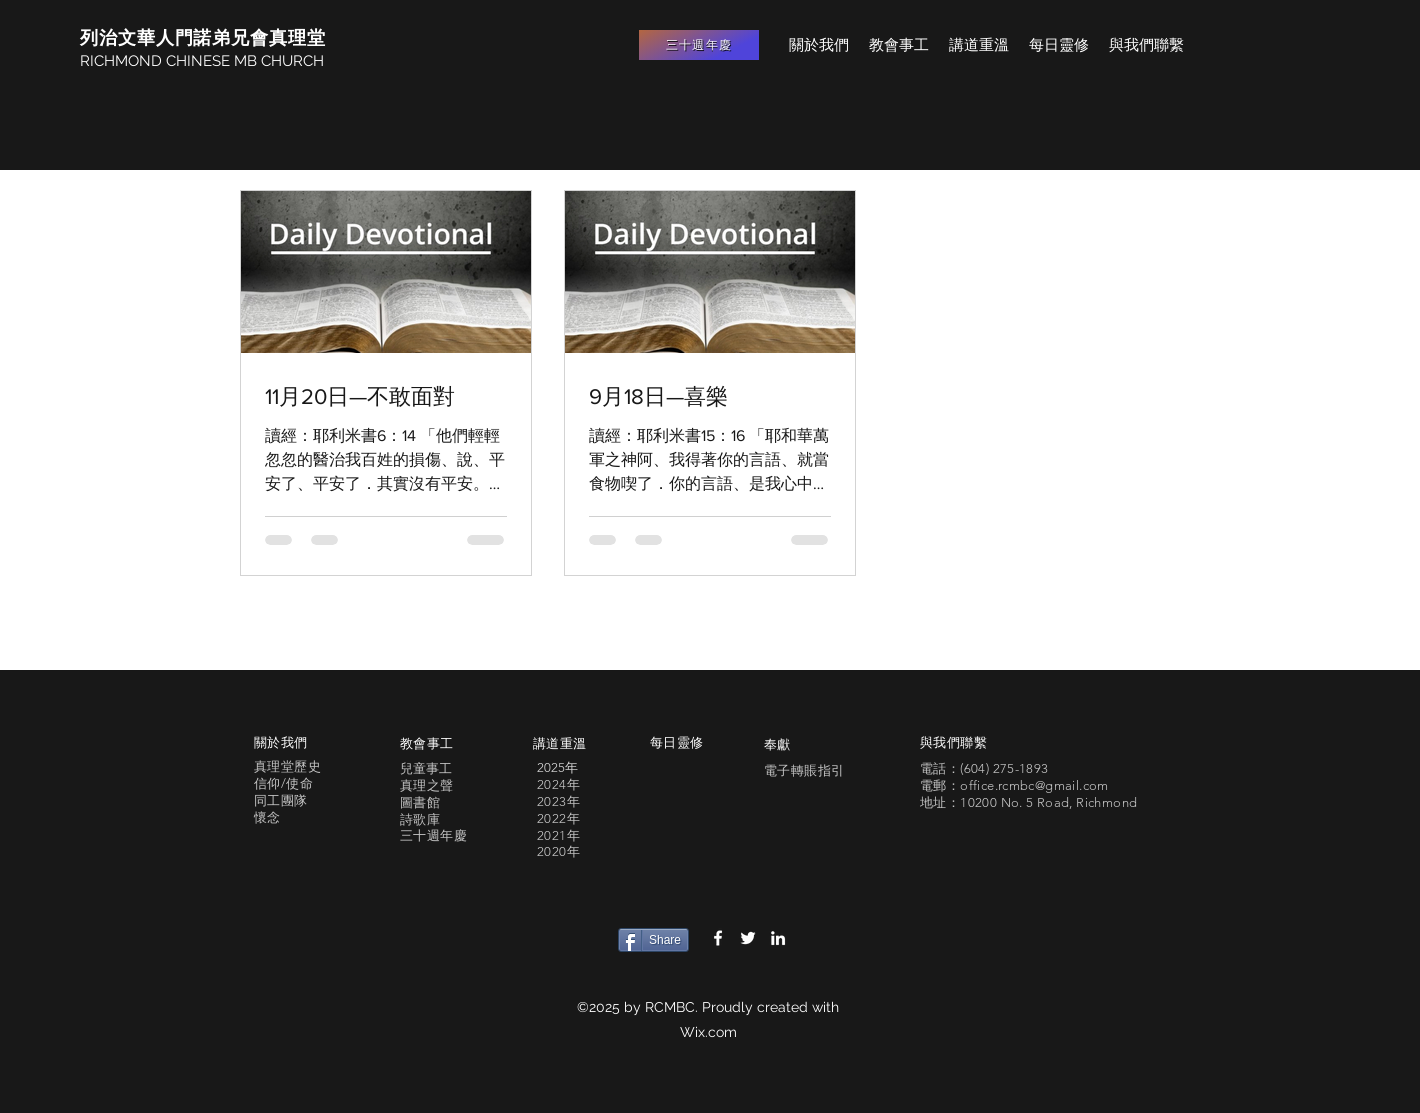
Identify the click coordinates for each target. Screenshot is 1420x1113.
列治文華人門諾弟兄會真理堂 (203, 37)
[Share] (653, 940)
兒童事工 (426, 768)
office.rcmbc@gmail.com (1034, 785)
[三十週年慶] (699, 45)
